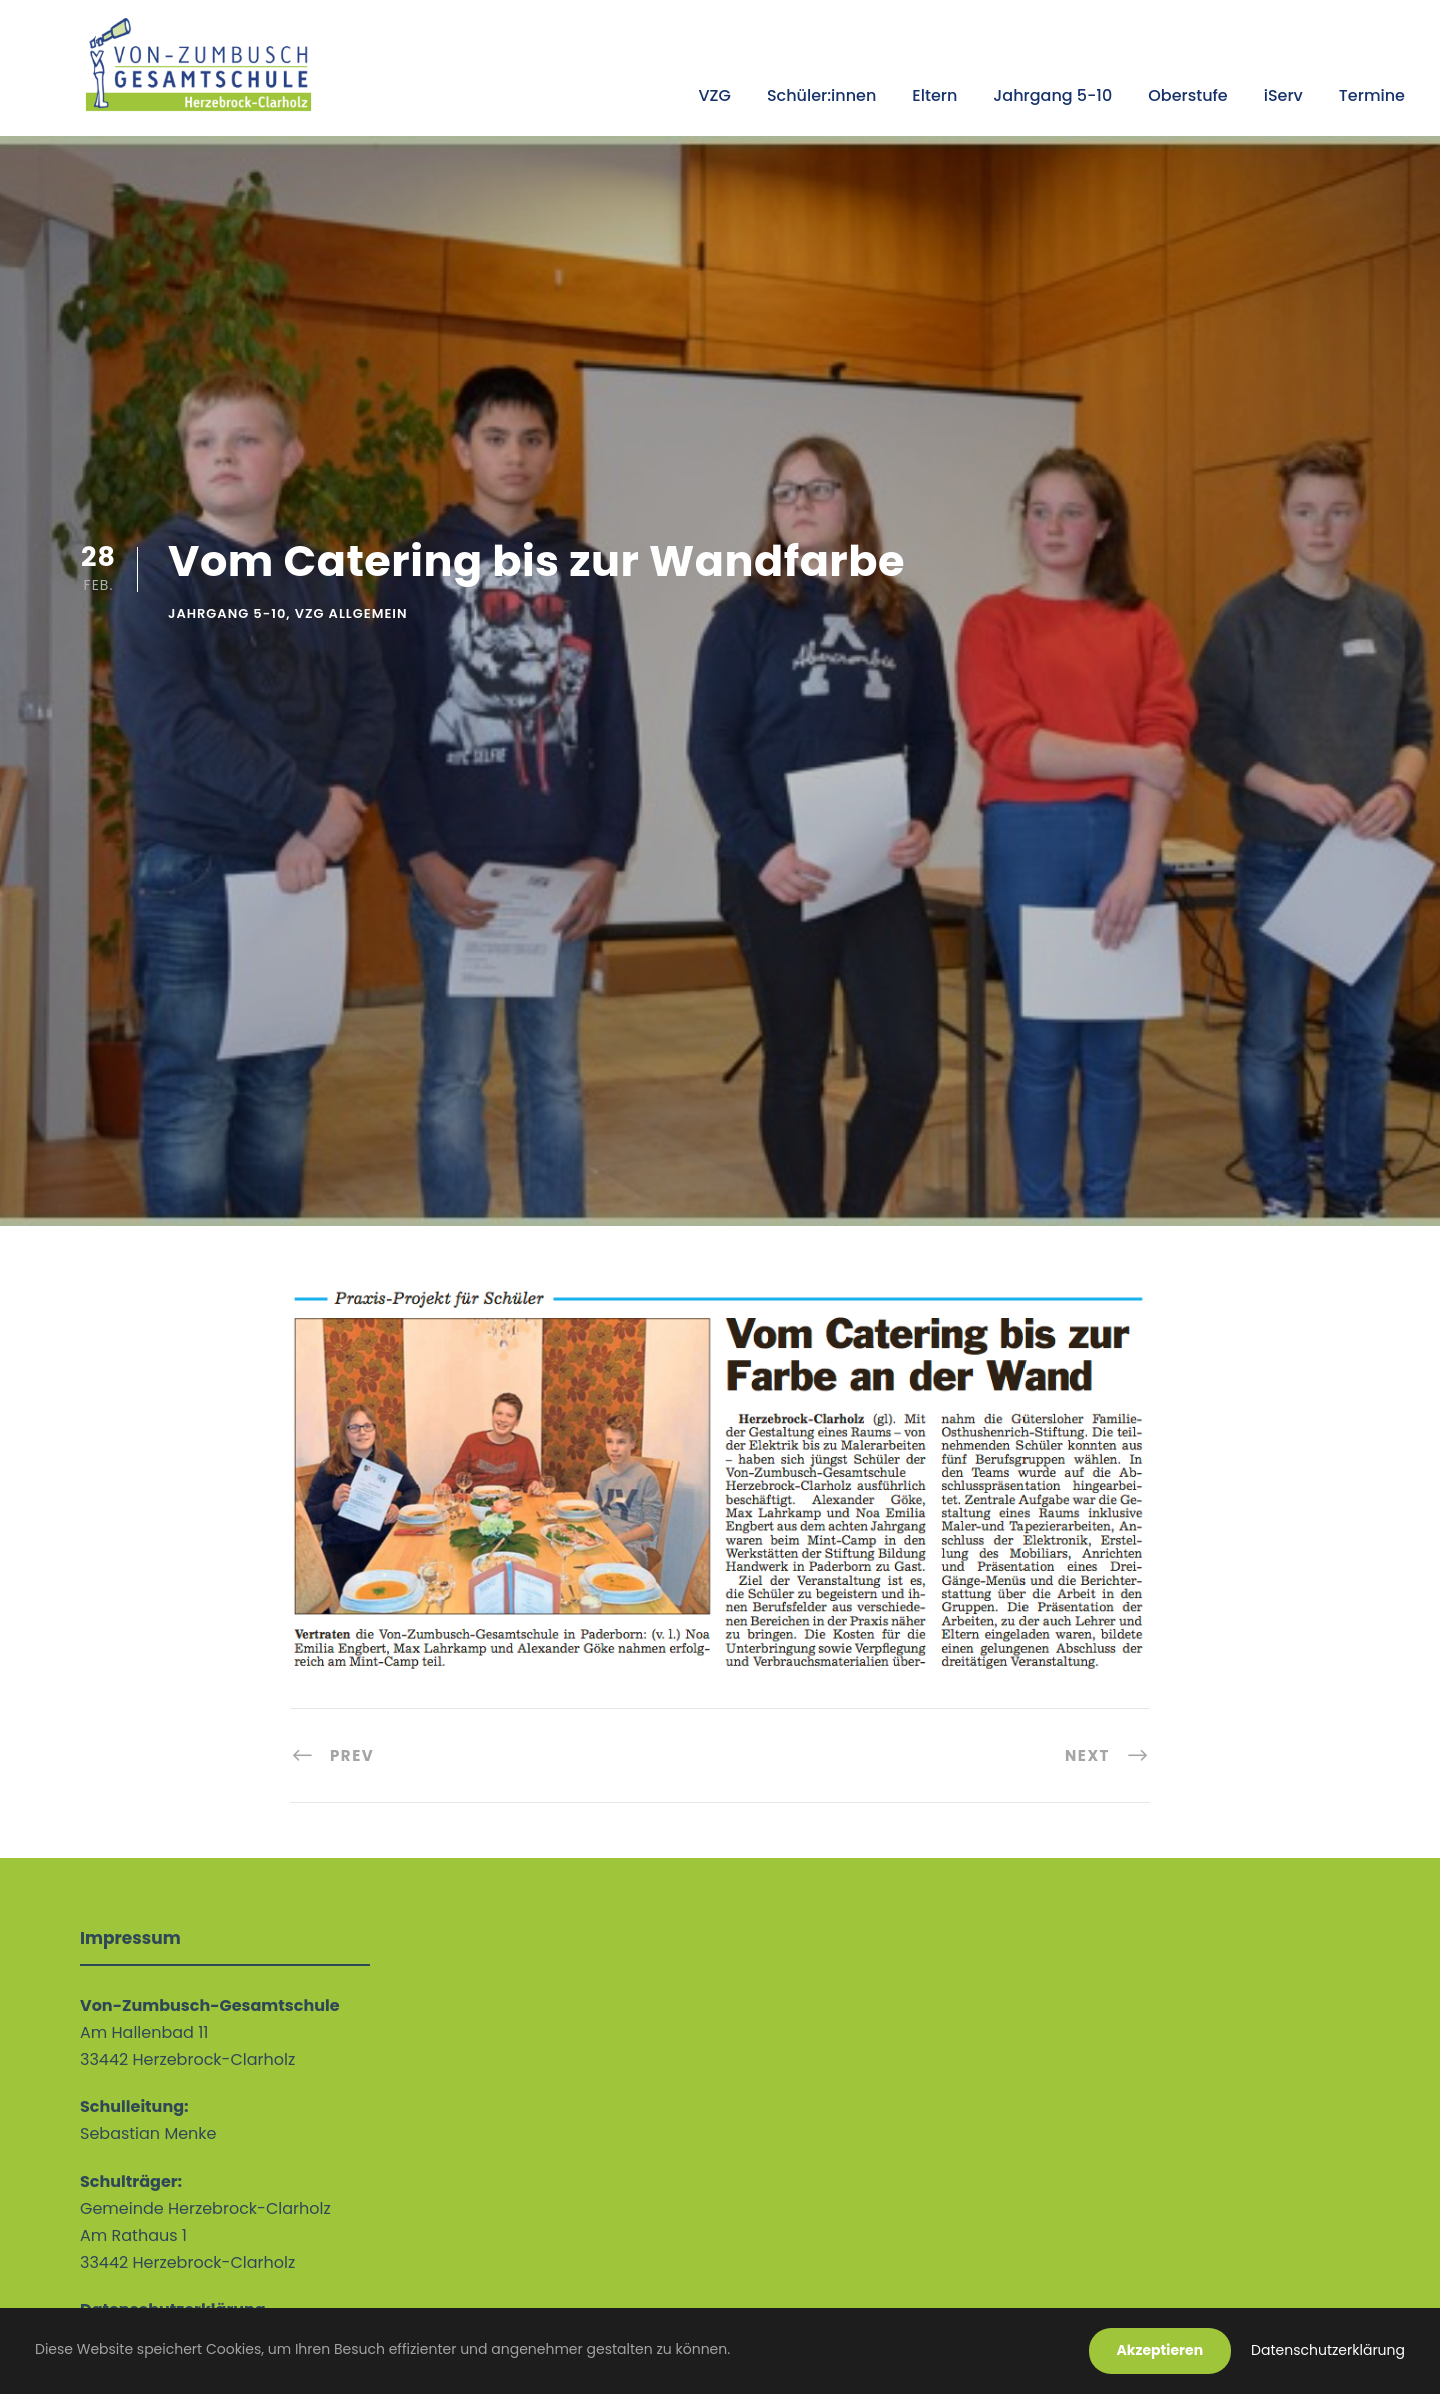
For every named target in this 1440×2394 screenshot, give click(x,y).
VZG (714, 95)
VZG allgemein (351, 613)
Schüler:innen (821, 95)
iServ (1283, 95)
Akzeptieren (1160, 2350)
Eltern (934, 95)
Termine (1372, 95)
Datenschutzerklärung (1328, 2350)
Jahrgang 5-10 (1052, 95)
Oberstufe (1187, 95)
